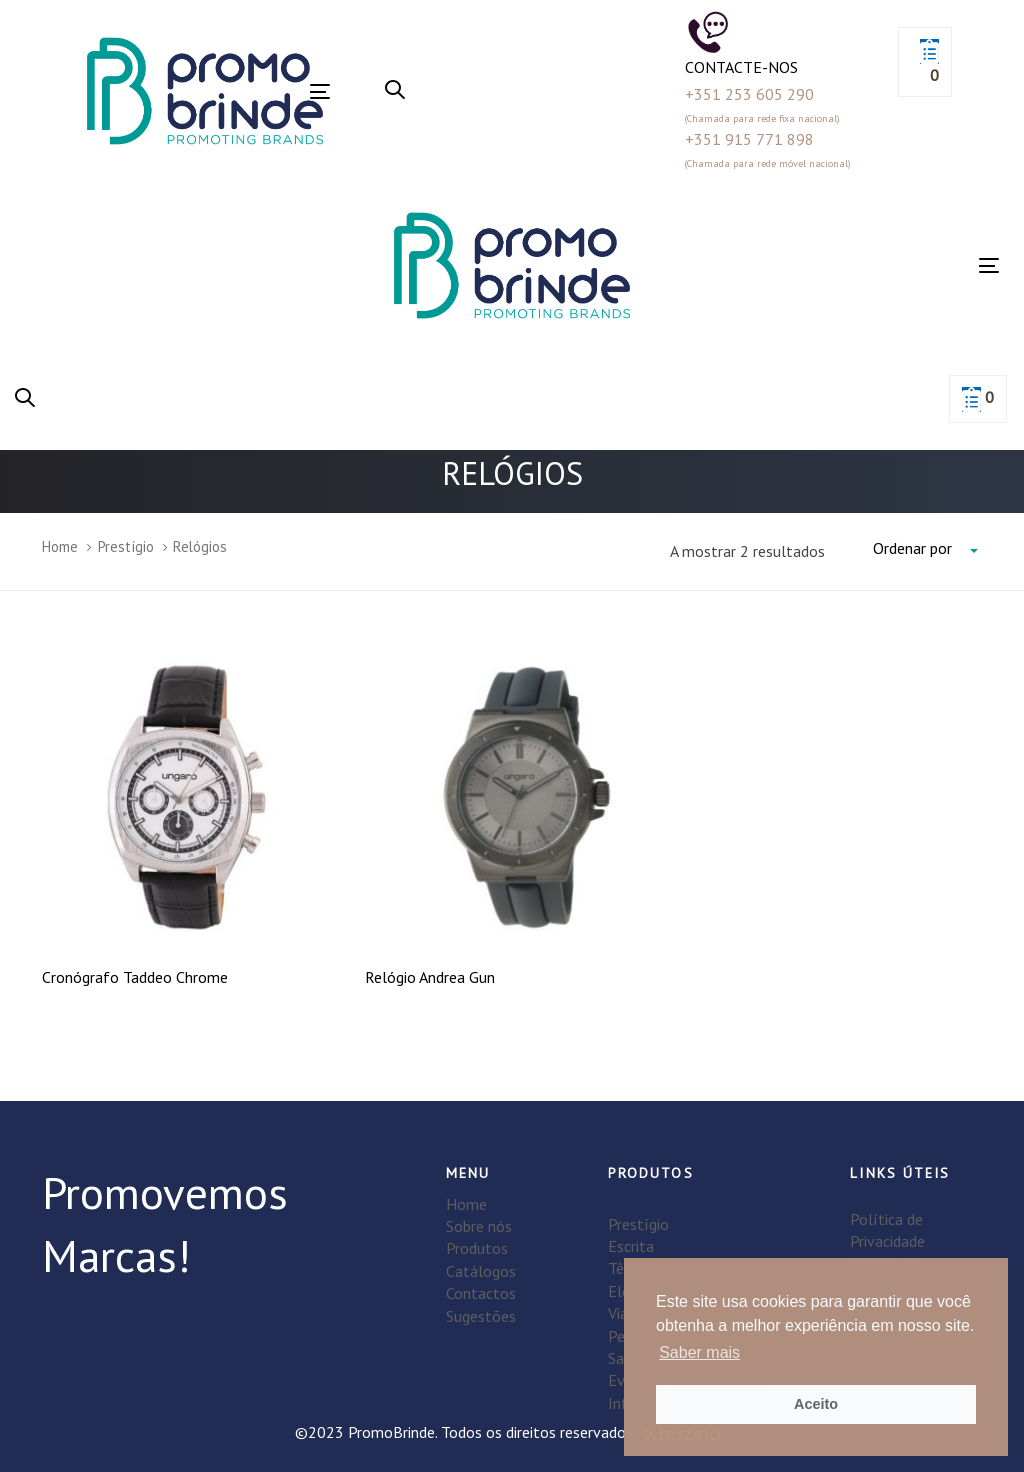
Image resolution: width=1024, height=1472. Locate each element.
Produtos (477, 1248)
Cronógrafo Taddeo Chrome (135, 977)
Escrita (631, 1246)
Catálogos (481, 1271)
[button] (395, 91)
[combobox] (927, 549)
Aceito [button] (816, 1404)
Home (60, 546)
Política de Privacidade (887, 1230)
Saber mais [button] (699, 1352)
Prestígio (126, 546)
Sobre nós (479, 1226)
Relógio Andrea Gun (430, 977)
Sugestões (481, 1316)
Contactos (481, 1293)
